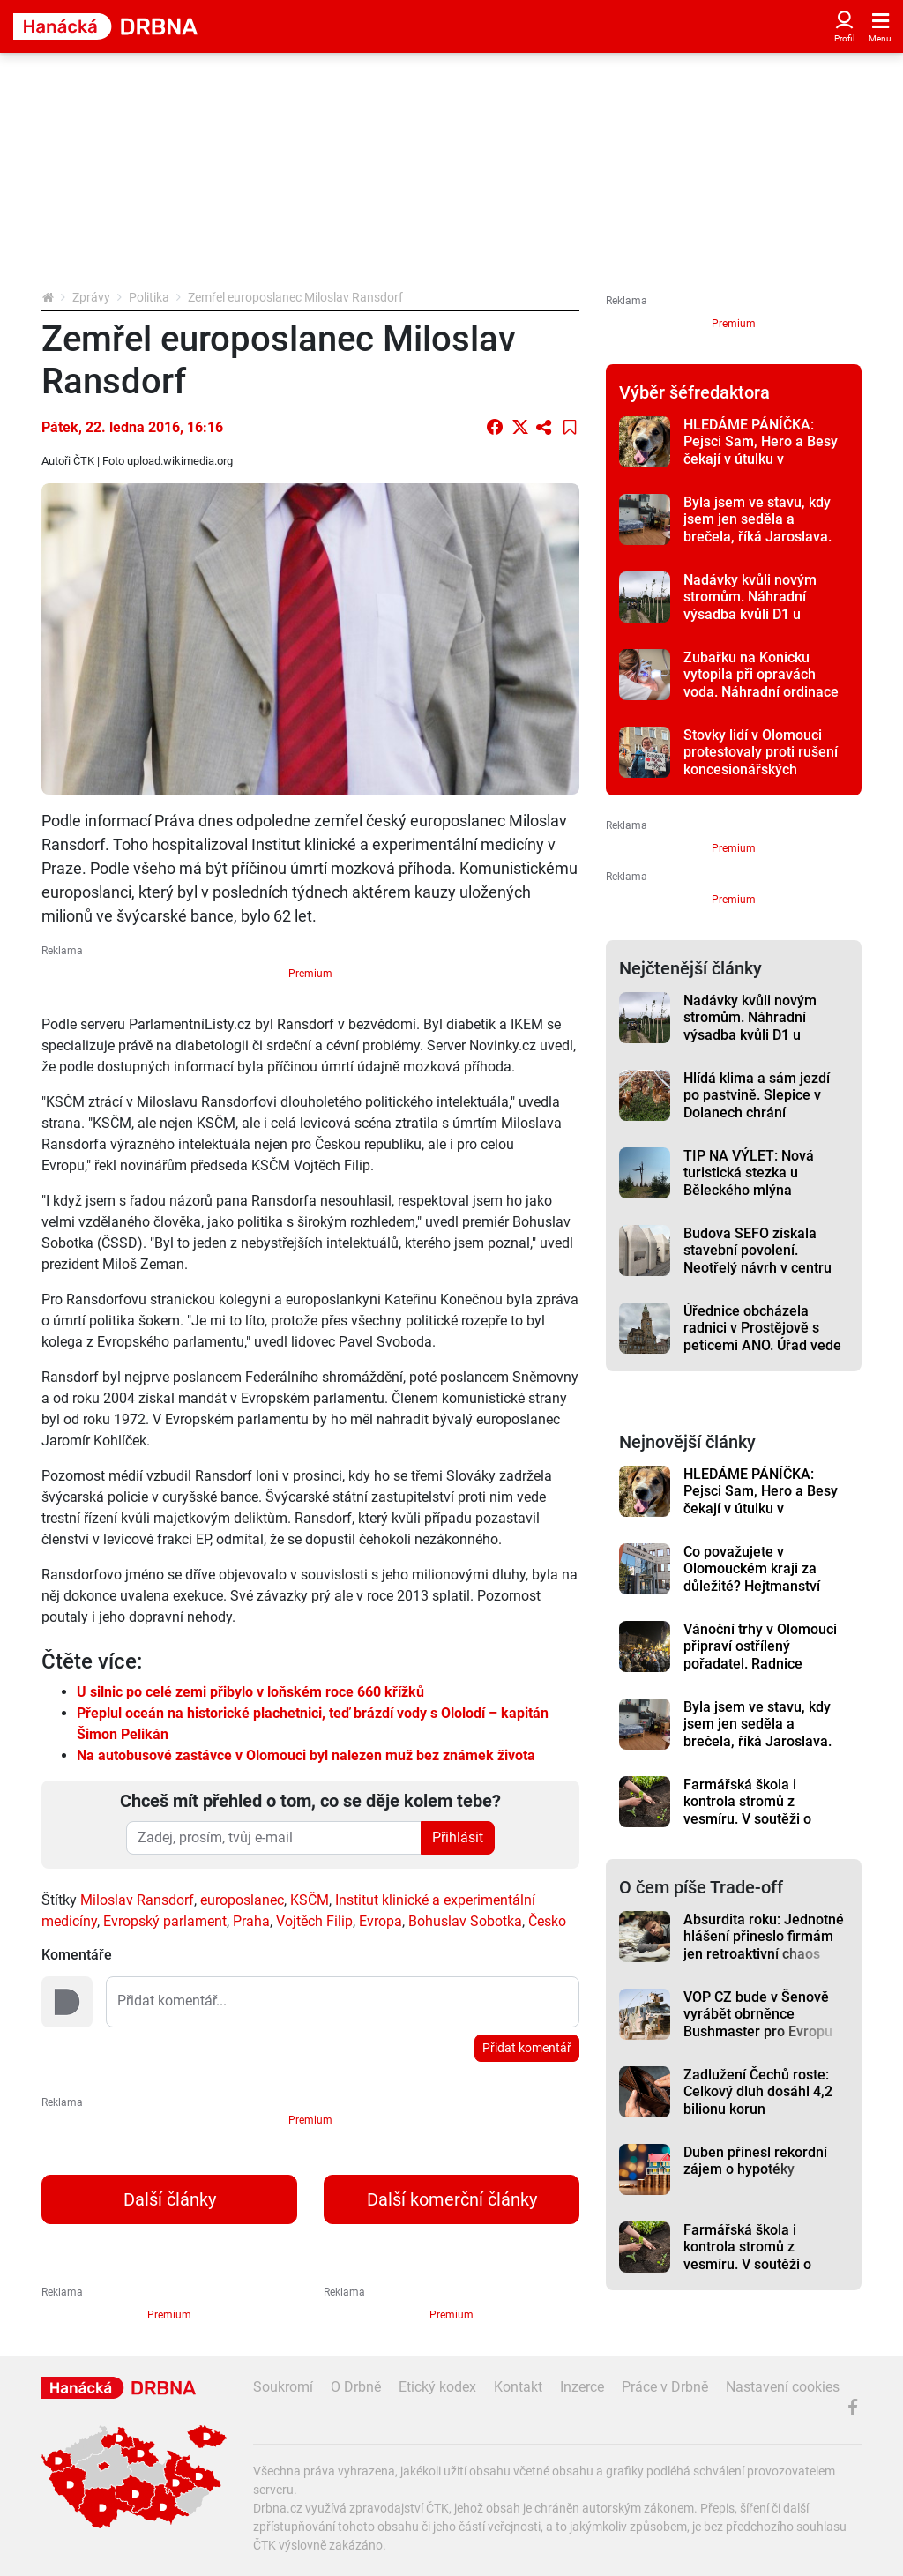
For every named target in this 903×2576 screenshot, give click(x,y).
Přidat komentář (526, 2048)
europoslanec (242, 1900)
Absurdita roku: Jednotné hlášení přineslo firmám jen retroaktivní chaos (763, 1936)
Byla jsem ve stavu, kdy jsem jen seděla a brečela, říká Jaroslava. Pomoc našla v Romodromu (757, 536)
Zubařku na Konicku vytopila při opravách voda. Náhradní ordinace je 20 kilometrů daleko (761, 683)
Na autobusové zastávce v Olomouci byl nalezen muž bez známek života (306, 1755)
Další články (169, 2199)
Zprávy (91, 297)
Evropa (380, 1921)
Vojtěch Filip (314, 1921)
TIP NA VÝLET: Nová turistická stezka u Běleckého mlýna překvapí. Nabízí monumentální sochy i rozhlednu (753, 1198)
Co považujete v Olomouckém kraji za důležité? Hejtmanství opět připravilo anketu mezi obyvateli (752, 1585)
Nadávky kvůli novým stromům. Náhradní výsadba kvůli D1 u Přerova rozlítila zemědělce (750, 613)
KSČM (309, 1900)
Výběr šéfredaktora (694, 392)
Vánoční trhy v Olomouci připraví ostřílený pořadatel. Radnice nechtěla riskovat (760, 1655)
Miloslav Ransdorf (137, 1900)
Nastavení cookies (783, 2386)
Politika (149, 297)
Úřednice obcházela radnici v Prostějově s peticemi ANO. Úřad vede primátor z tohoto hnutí (762, 1336)
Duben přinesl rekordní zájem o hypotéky (755, 2160)
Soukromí (283, 2386)
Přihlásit (457, 1837)
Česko (547, 1921)
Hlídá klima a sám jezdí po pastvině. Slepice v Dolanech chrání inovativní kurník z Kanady (765, 1104)
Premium (310, 973)
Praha (251, 1921)
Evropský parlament (165, 1921)
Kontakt (518, 2386)
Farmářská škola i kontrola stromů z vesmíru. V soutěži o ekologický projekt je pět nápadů (760, 1818)
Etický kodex (437, 2386)
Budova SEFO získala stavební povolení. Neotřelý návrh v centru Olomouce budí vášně (757, 1259)
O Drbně (356, 2386)
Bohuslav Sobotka (465, 1921)
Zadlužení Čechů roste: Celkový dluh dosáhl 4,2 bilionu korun (757, 2091)
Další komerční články (452, 2199)
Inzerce (582, 2386)
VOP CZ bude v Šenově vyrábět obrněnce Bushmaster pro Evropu (757, 2014)
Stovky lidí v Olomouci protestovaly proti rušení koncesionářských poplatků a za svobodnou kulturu (762, 769)
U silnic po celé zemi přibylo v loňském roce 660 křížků (250, 1692)
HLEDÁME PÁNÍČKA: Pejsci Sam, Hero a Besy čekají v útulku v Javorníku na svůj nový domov (760, 458)
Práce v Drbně (665, 2386)
